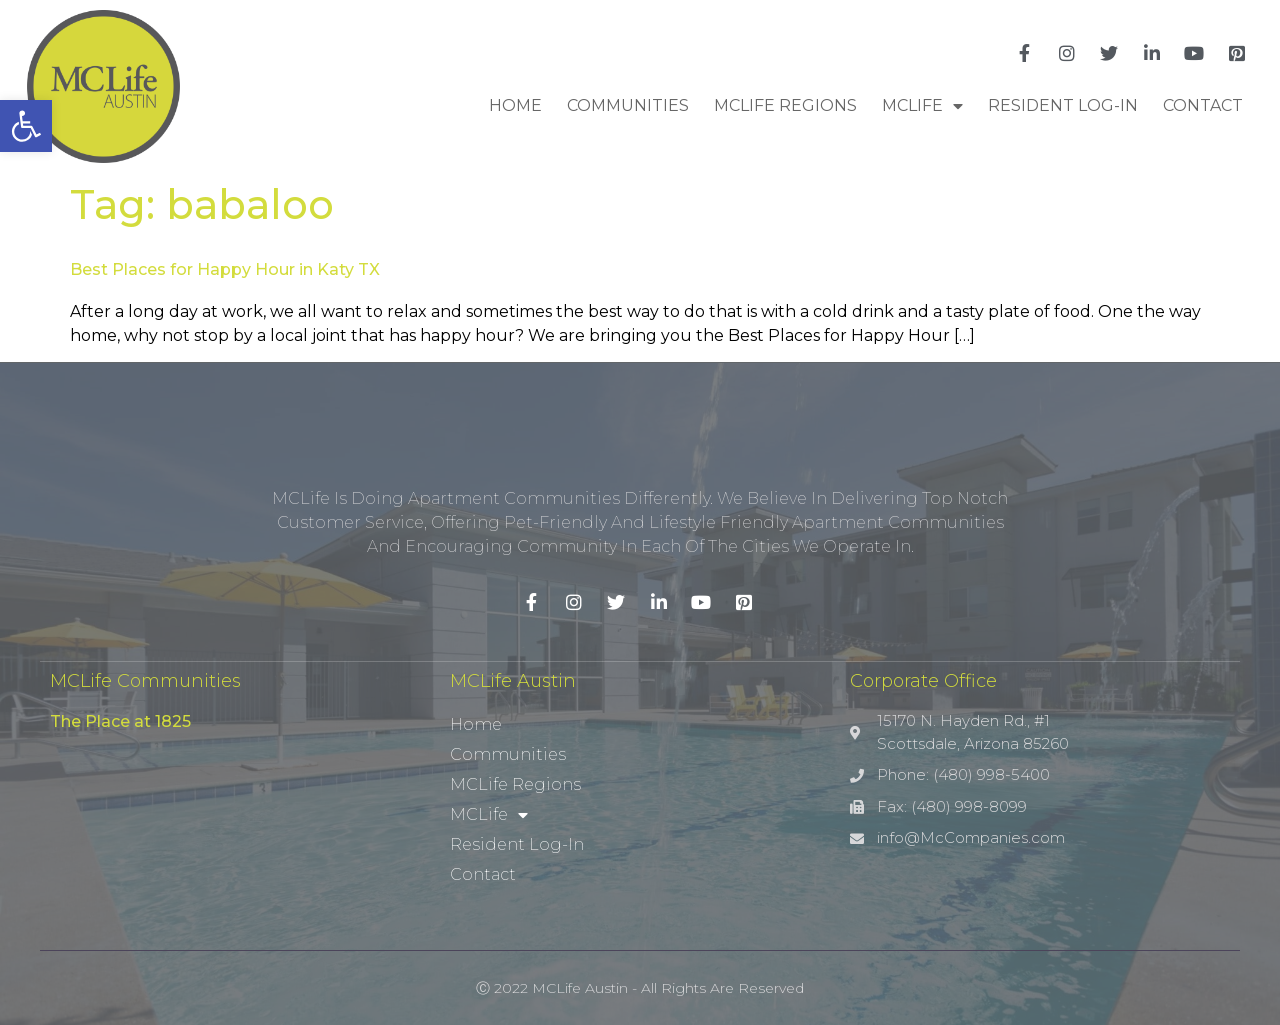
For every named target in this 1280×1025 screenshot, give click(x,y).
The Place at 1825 (120, 721)
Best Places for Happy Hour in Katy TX (225, 269)
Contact (1203, 105)
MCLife (922, 106)
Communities (628, 105)
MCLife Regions (785, 105)
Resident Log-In (1063, 105)
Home (515, 105)
